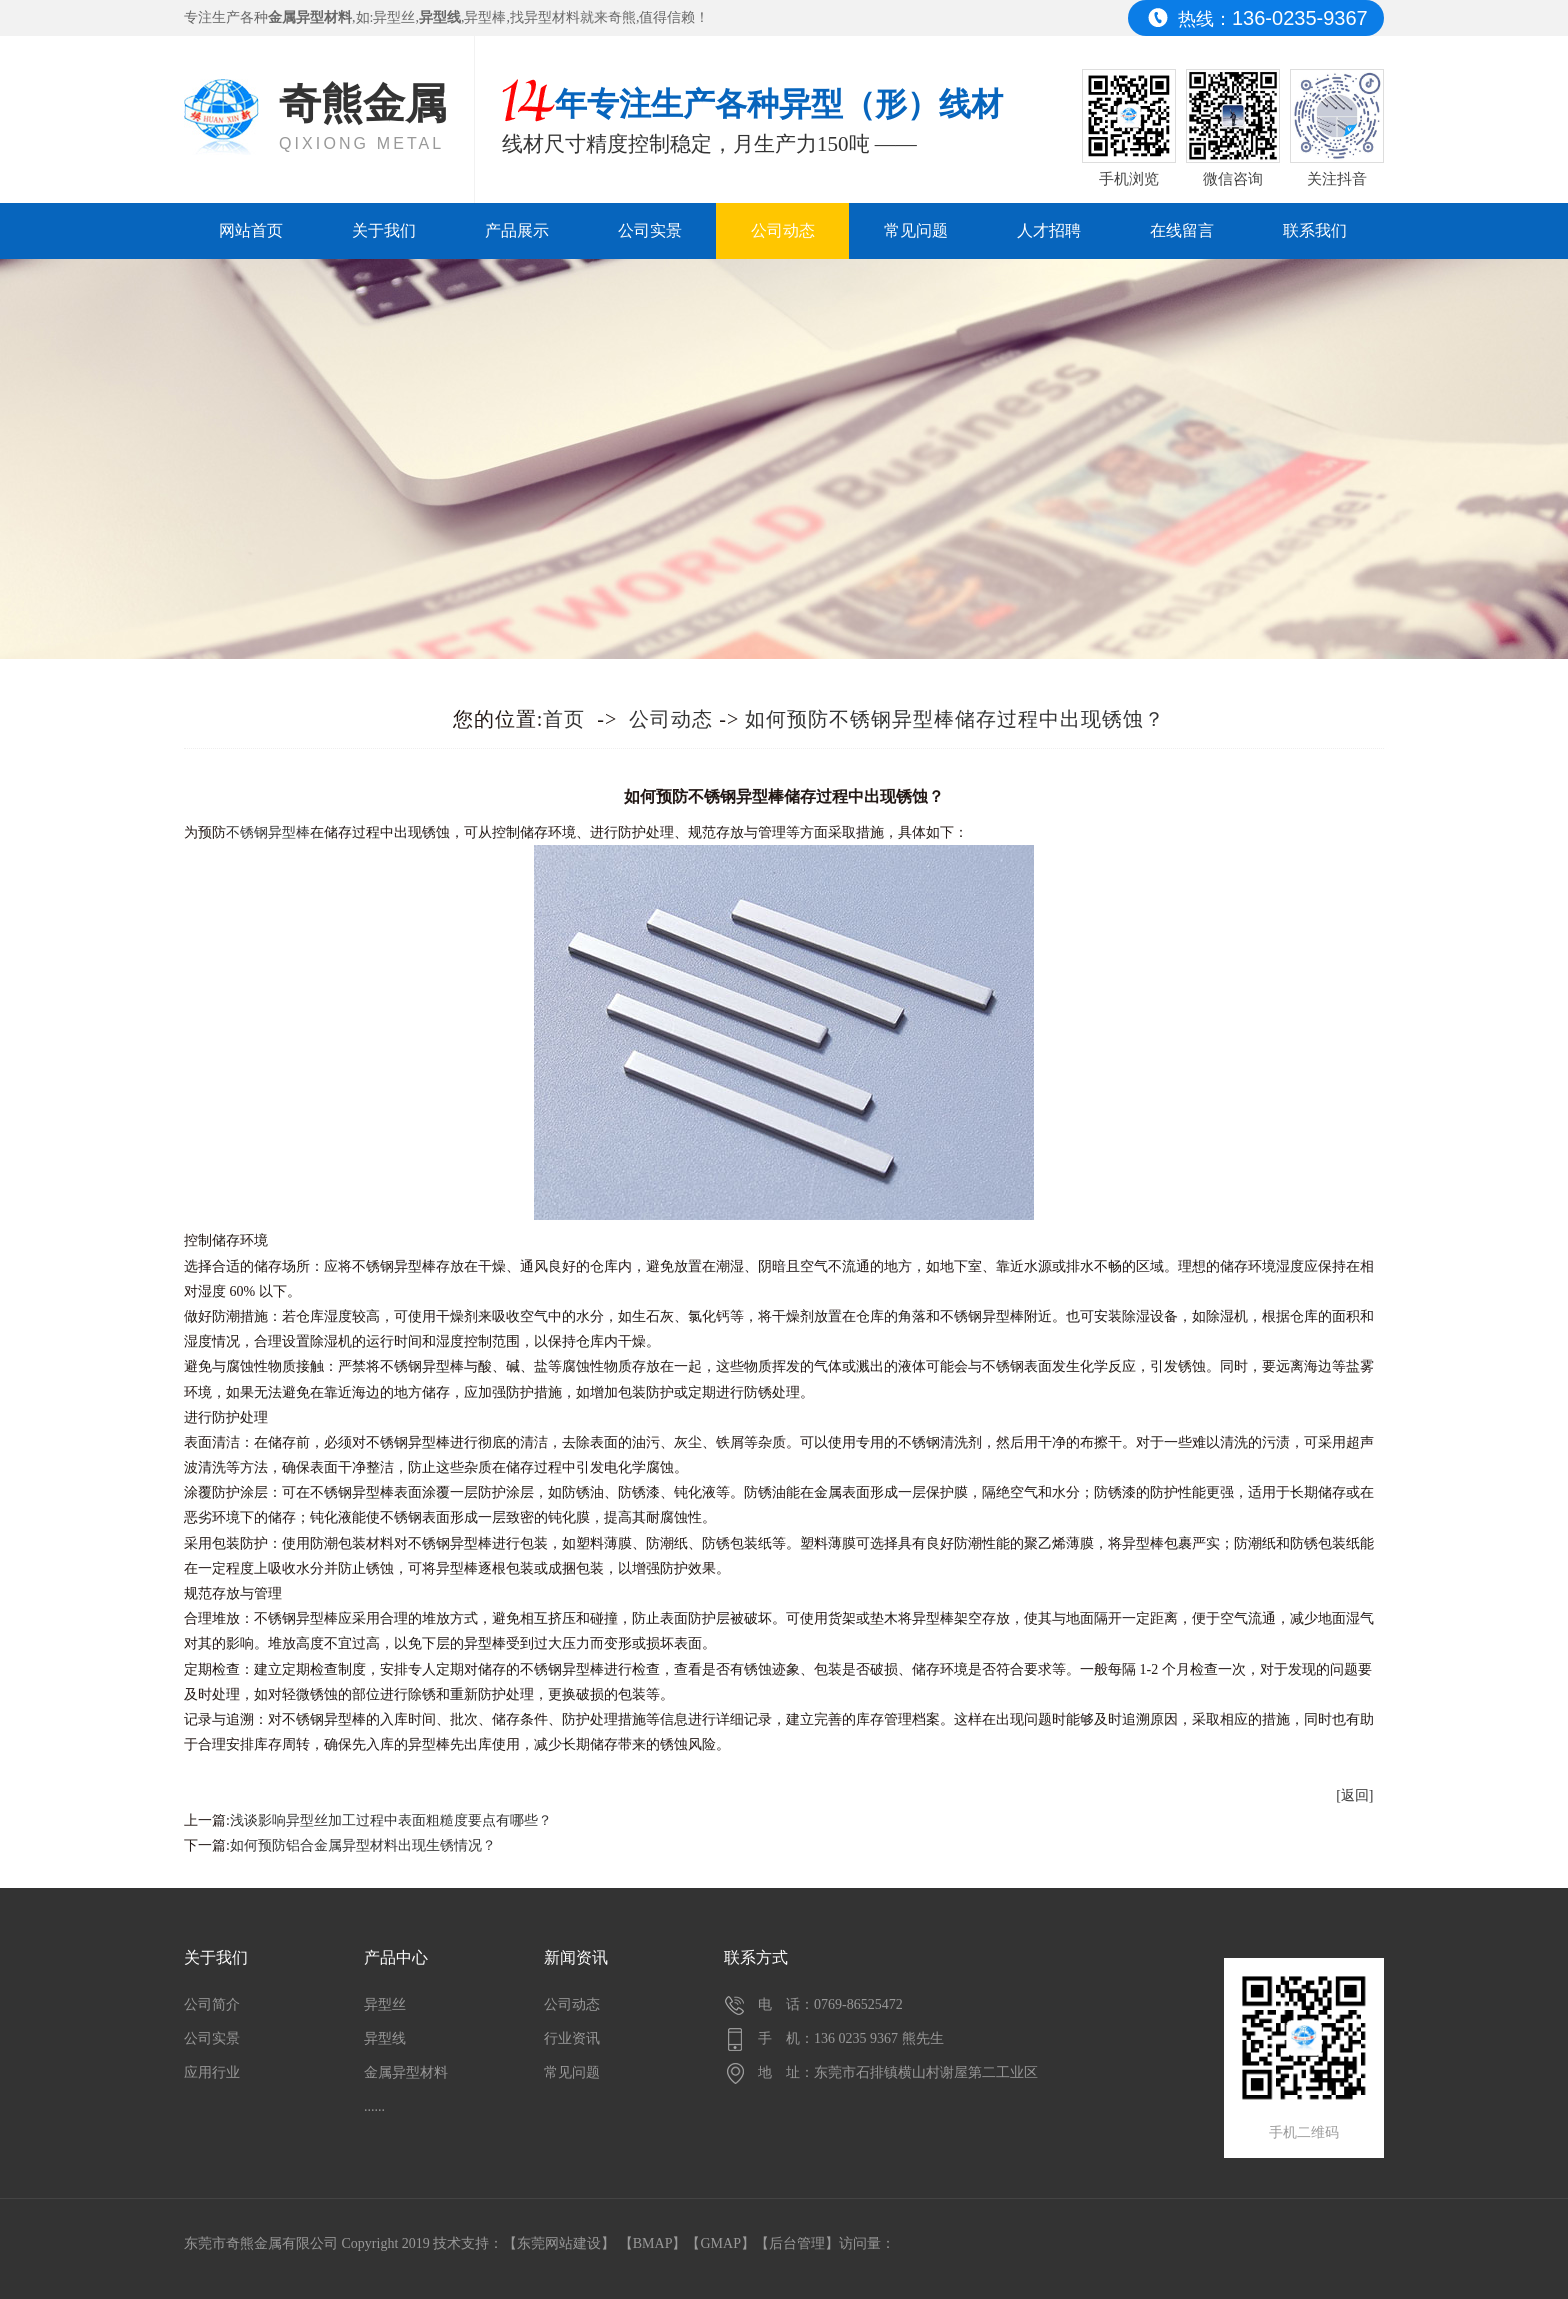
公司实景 (650, 230)
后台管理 (797, 2243)
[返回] (1354, 1795)
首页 (564, 719)
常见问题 (916, 230)
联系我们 (1315, 230)
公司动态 (783, 230)
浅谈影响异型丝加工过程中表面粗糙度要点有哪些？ (391, 1820)
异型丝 (394, 17)
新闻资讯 (576, 1957)
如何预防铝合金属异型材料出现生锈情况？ (363, 1845)
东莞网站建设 (559, 2243)
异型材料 (552, 17)
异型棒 (485, 17)
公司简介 (212, 2004)
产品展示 (517, 230)
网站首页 (251, 230)
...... (374, 2106)
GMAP (720, 2243)
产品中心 (396, 1957)
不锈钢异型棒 (268, 832)
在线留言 (1182, 230)
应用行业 (212, 2072)
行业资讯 (572, 2038)
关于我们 (384, 230)
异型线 (385, 2038)
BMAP (653, 2243)
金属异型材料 (406, 2072)
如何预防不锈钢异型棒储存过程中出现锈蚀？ (955, 719)
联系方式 (756, 1957)
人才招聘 (1049, 230)
